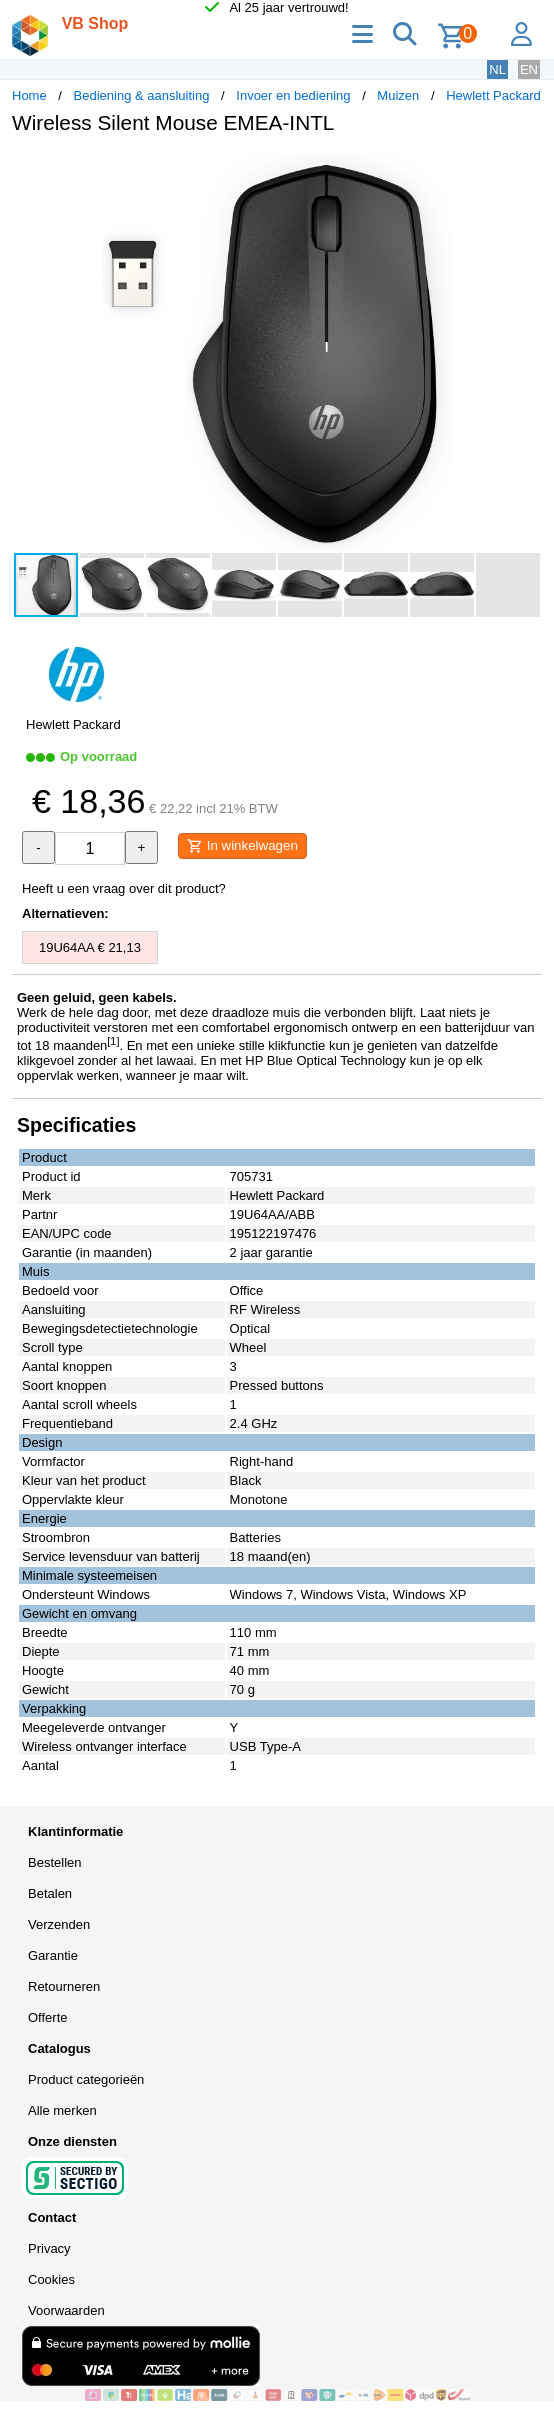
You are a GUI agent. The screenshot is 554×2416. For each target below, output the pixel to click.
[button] (524, 171)
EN (529, 69)
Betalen (50, 1893)
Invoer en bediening (293, 95)
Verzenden (59, 1924)
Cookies (51, 2279)
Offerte (48, 2017)
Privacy (49, 2248)
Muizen (398, 95)
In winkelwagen (242, 846)
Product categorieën (86, 2079)
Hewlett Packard (493, 95)
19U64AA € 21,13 (90, 947)
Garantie (53, 1955)
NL (497, 69)
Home (29, 95)
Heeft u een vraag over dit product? (124, 888)
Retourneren (64, 1986)
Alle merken (62, 2110)
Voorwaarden (66, 2310)
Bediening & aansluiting (142, 95)
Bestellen (54, 1862)
